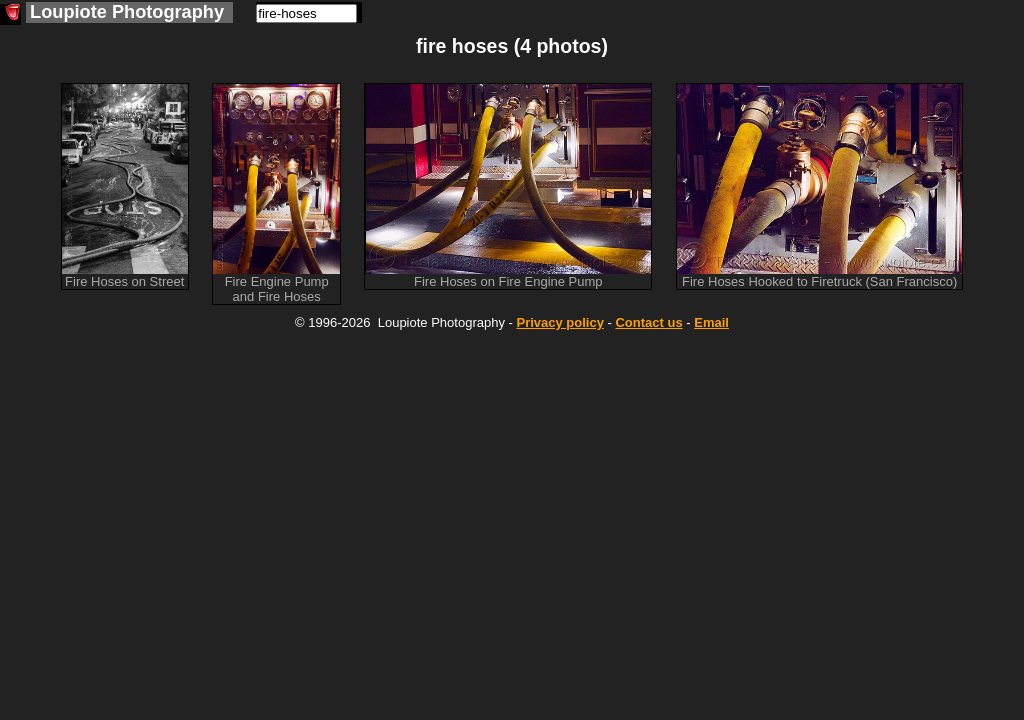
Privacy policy (559, 322)
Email (711, 322)
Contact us (648, 322)
